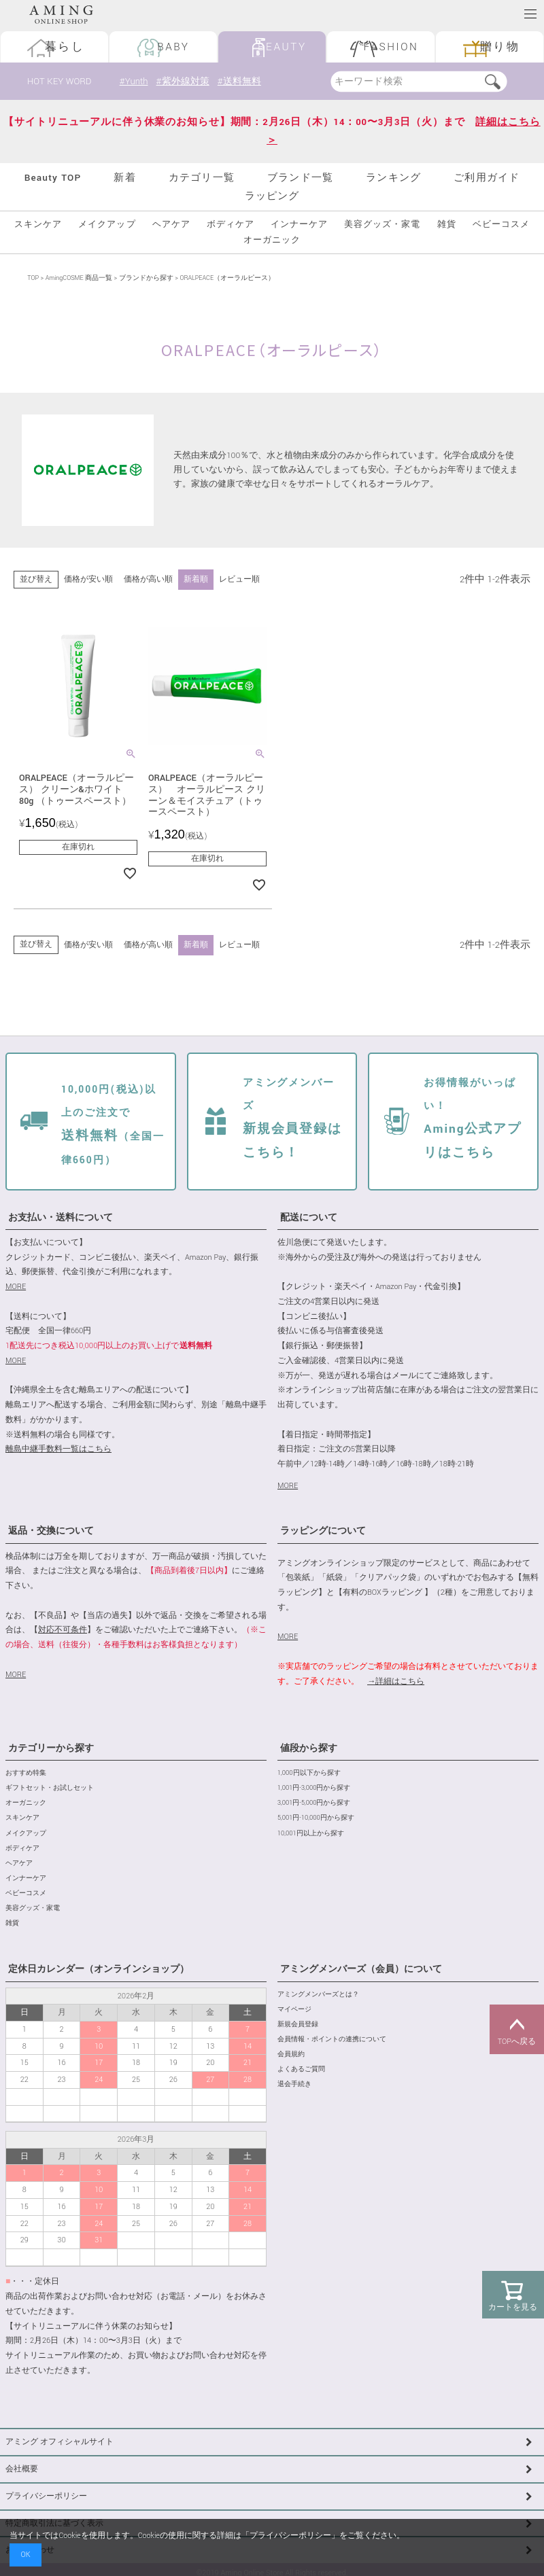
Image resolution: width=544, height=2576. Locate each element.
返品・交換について (51, 1531)
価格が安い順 (88, 579)
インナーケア (299, 224)
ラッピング (272, 196)
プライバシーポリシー (46, 2496)
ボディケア (230, 224)
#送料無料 (244, 81)
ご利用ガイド (487, 177)
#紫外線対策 (184, 81)
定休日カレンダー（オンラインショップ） (98, 1969)
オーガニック (272, 240)
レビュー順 (239, 579)
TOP (33, 278)
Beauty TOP (53, 177)
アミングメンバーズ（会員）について (361, 1969)
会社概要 (21, 2469)
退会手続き (294, 2084)
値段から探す (308, 1748)
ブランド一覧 (300, 177)
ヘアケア (171, 224)
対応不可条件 (62, 1630)
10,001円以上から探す (310, 1833)
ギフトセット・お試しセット (49, 1788)
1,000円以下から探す (309, 1773)
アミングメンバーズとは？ (318, 1994)
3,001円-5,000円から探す (313, 1803)
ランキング (393, 177)
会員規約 (291, 2054)
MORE (15, 1287)
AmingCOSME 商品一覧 (79, 278)
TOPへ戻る (517, 2030)
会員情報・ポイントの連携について (331, 2039)
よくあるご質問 (301, 2069)
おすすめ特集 (25, 1773)
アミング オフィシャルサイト (59, 2442)
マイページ (294, 2009)
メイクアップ (106, 224)
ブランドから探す (146, 278)
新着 (124, 177)
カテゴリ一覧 (202, 177)
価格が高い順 (148, 579)
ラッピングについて (323, 1531)
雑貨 (446, 224)
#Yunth (134, 81)
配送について (308, 1218)
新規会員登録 (297, 2024)
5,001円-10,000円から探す (315, 1818)
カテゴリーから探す (51, 1748)
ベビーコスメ (501, 224)
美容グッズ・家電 (382, 224)
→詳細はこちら (395, 1681)
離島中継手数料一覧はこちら (58, 1449)
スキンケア (38, 224)
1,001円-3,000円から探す (313, 1788)
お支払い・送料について (60, 1218)
